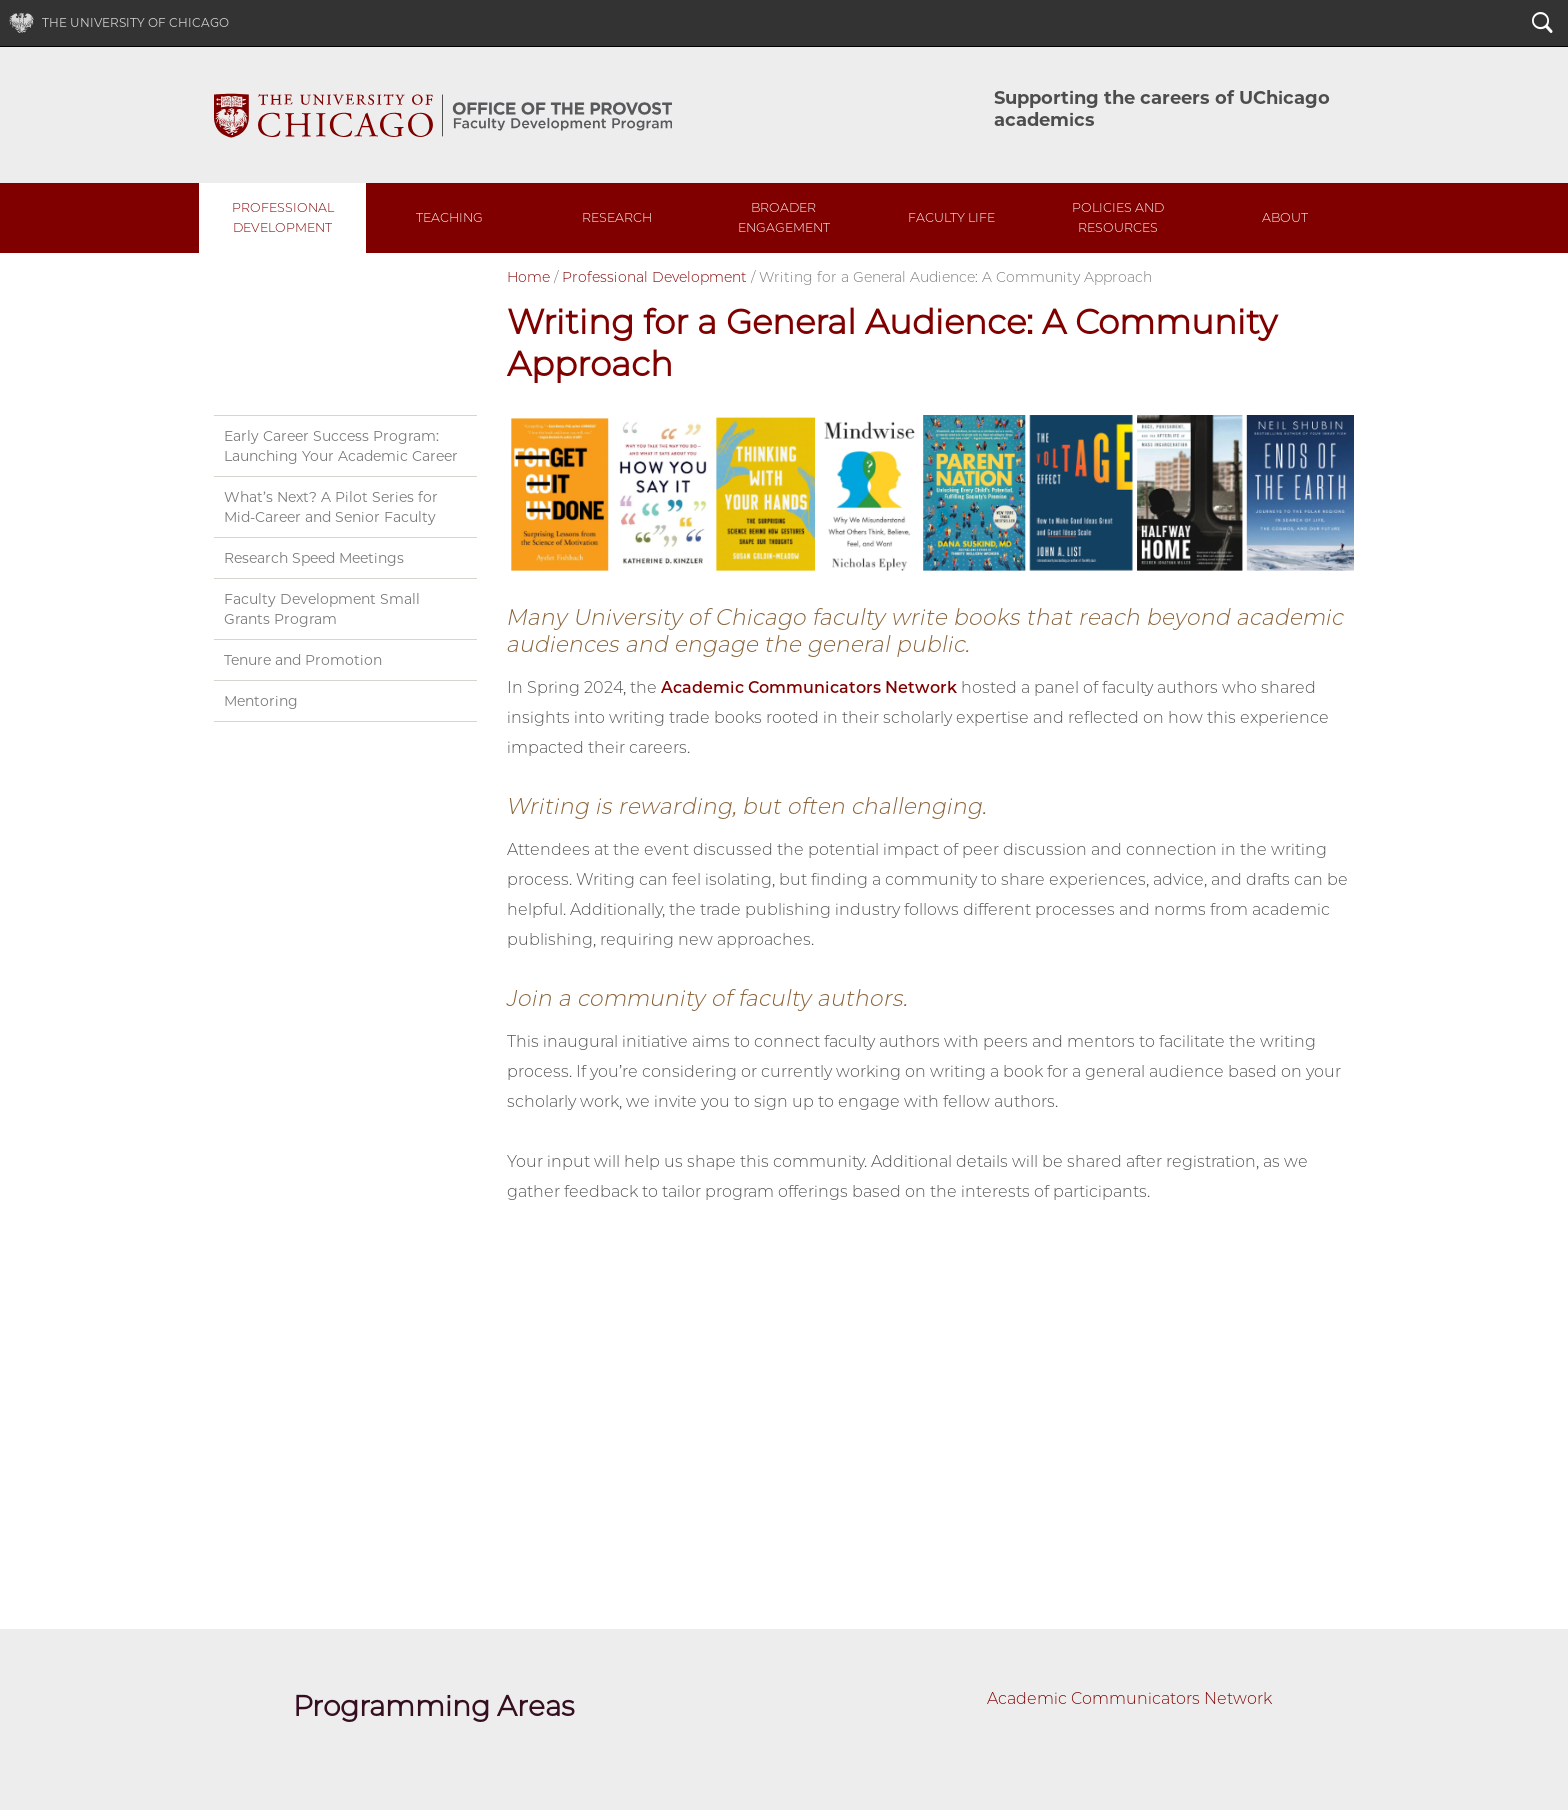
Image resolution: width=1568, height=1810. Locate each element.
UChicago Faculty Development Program (443, 115)
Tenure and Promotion (303, 660)
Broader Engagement (784, 217)
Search (1542, 25)
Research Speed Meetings (314, 558)
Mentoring (261, 701)
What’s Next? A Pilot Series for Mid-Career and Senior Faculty (331, 507)
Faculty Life (951, 217)
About (1285, 217)
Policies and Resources (1118, 217)
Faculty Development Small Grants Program (322, 609)
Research (617, 217)
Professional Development (283, 217)
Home (528, 277)
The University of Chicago (135, 22)
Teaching (449, 217)
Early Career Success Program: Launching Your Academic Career (341, 446)
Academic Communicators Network (809, 687)
